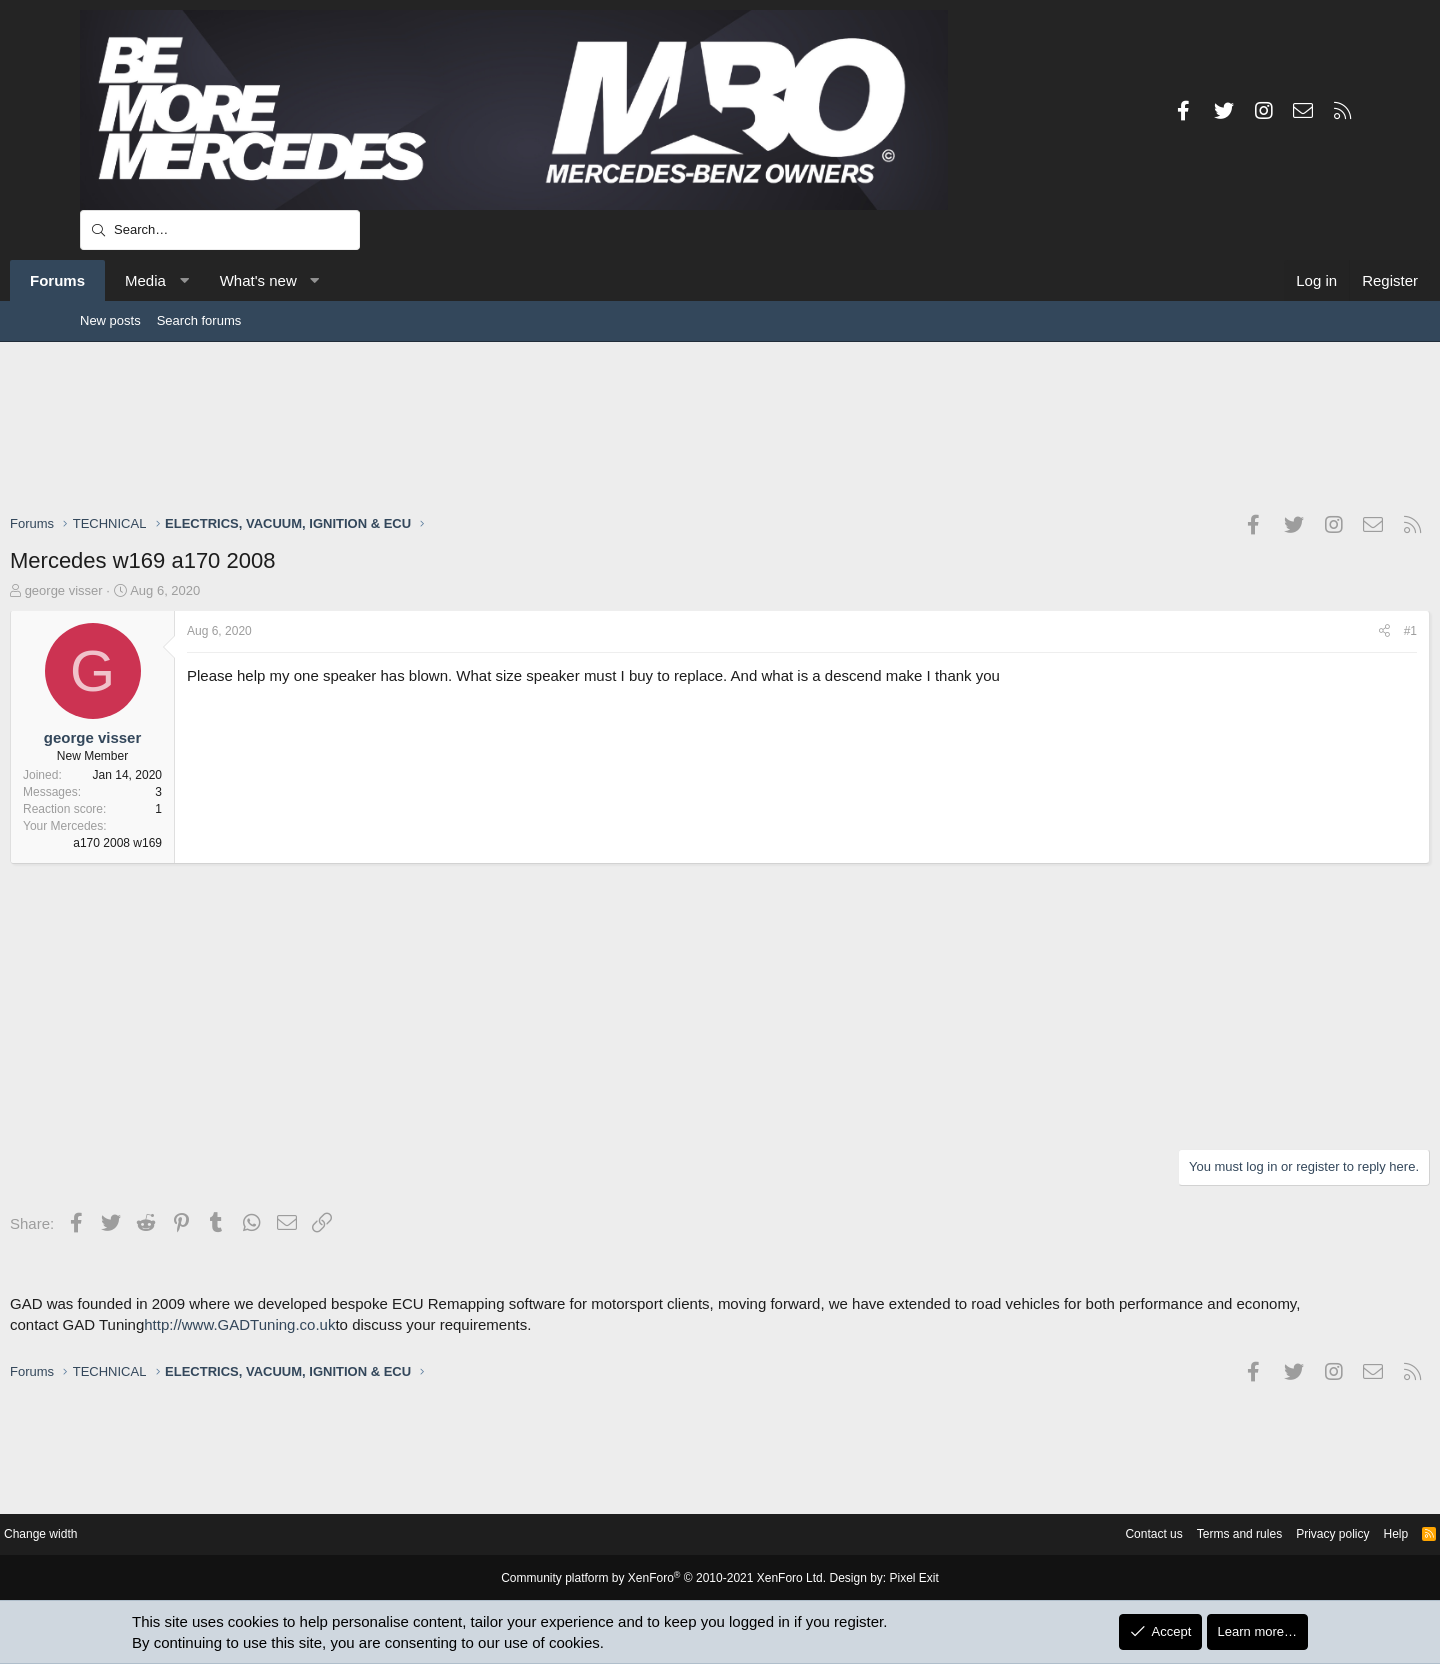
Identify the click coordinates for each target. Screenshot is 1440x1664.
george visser (134, 590)
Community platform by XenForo (668, 1579)
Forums (127, 280)
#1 (1340, 631)
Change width (129, 1534)
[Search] (220, 230)
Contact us (1048, 1534)
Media (215, 280)
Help (1308, 1534)
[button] (253, 280)
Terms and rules (1140, 1534)
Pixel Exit (897, 1579)
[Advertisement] (720, 427)
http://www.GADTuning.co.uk (309, 1345)
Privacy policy (1240, 1534)
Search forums (199, 320)
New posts (110, 320)
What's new (328, 280)
